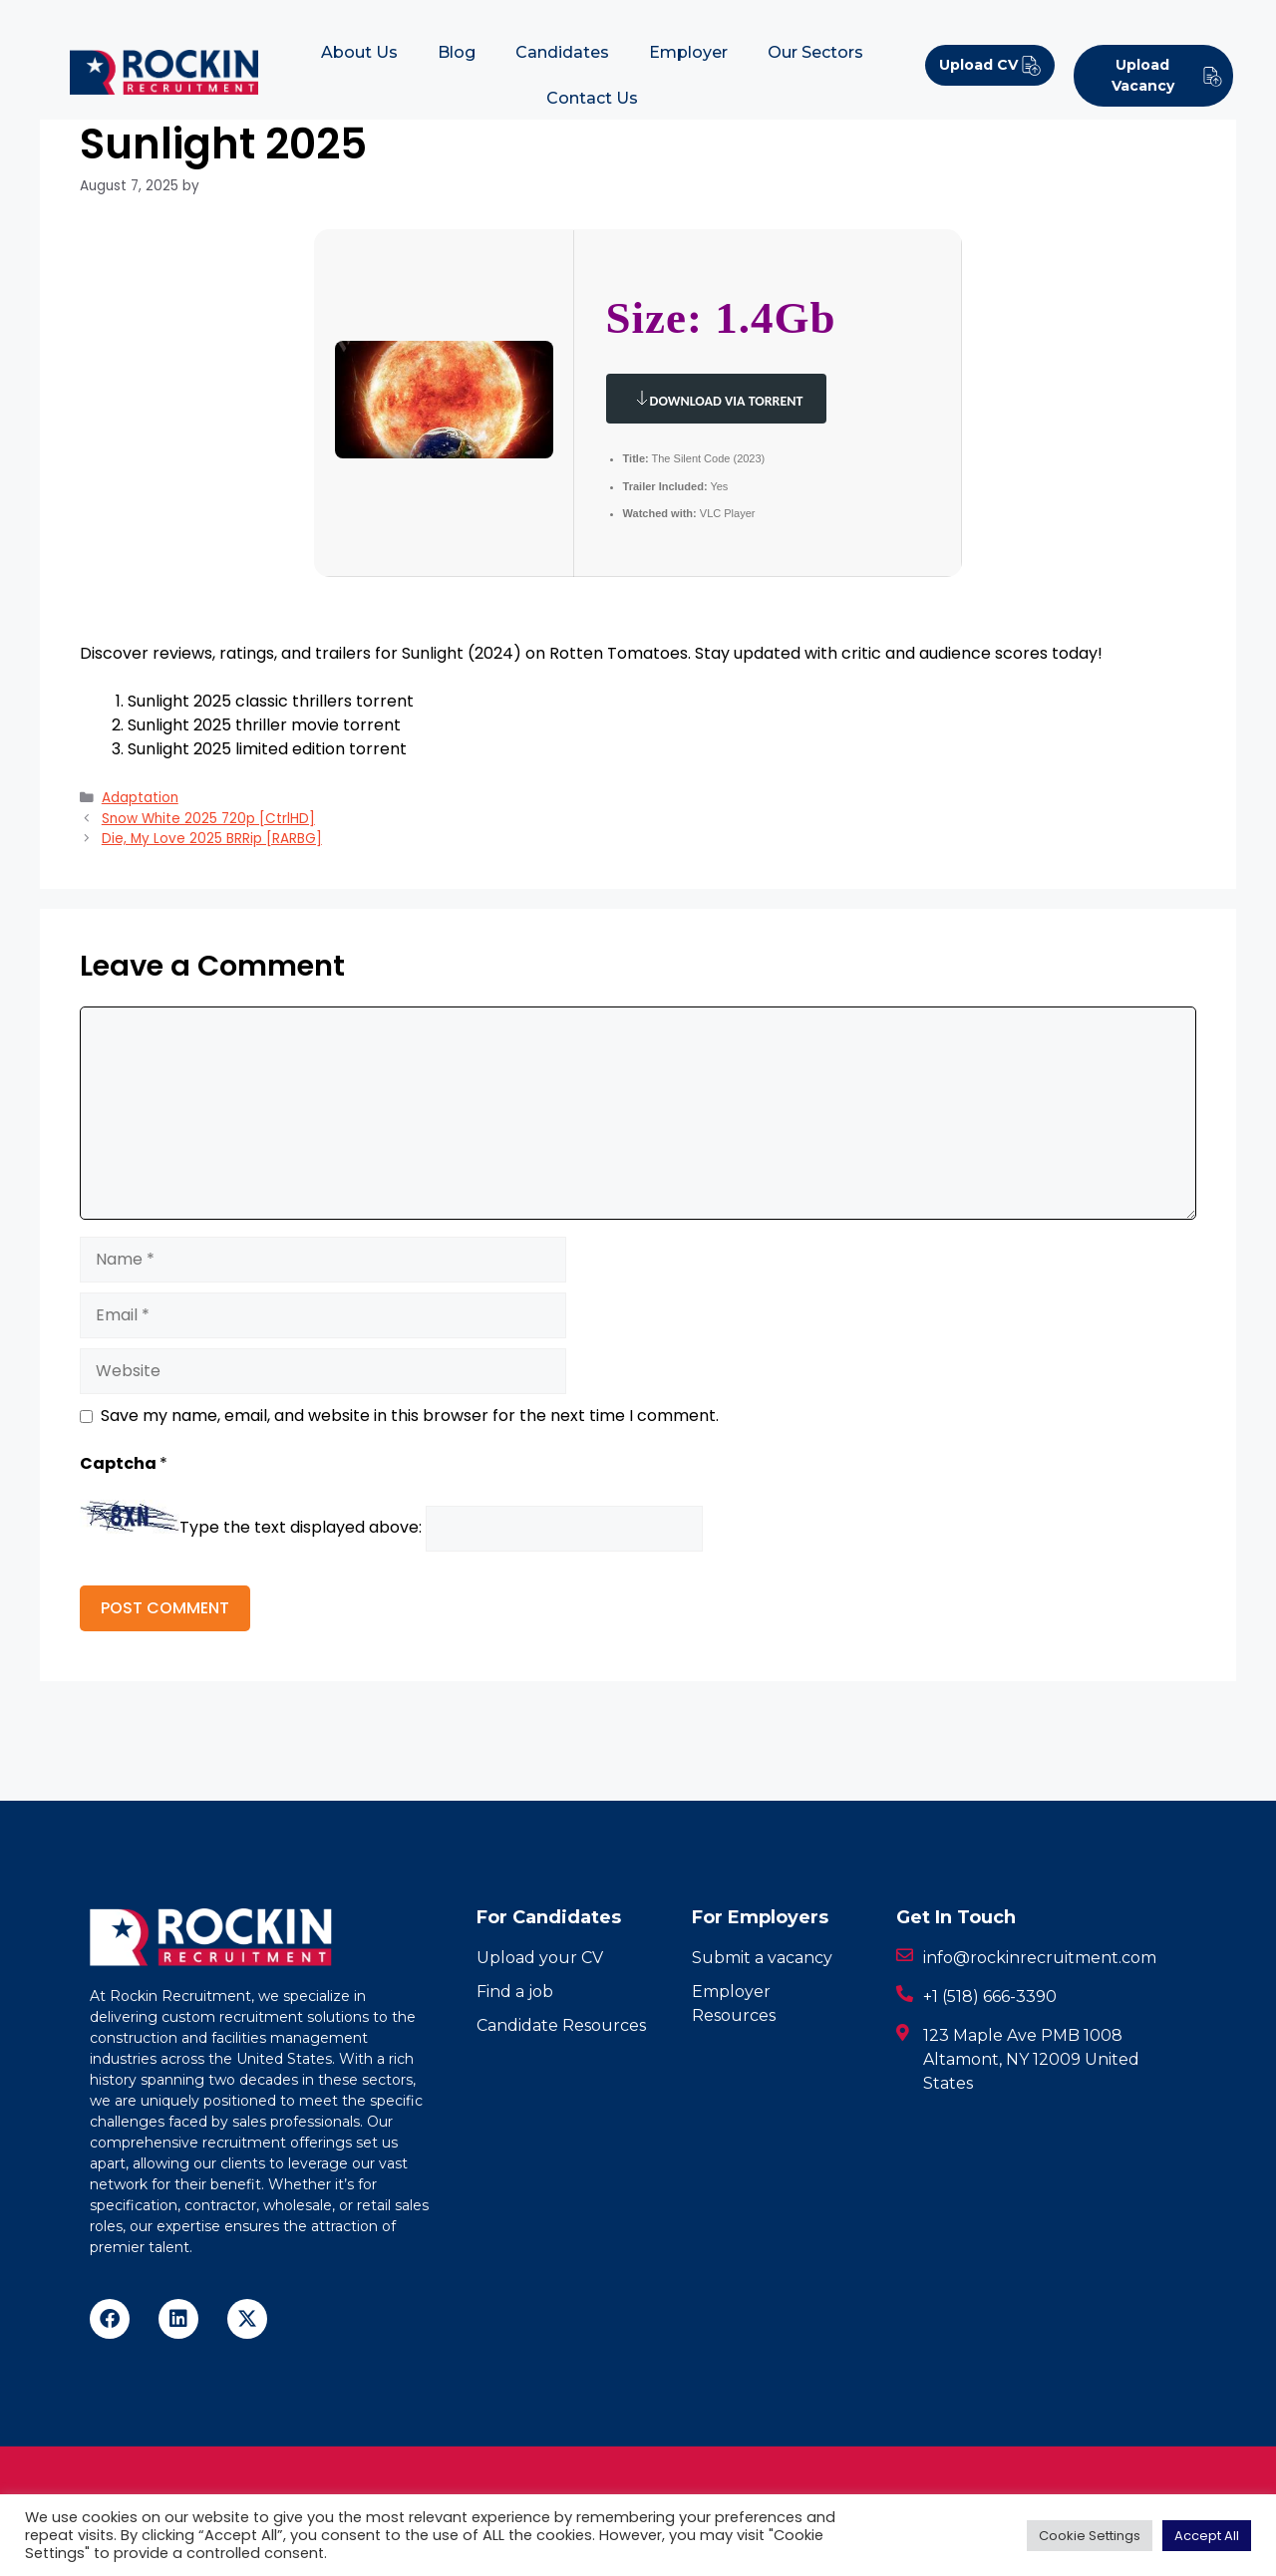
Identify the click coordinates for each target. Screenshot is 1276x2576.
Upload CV (990, 65)
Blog (457, 52)
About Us (359, 52)
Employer (688, 52)
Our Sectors (815, 52)
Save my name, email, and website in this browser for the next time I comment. (410, 1415)
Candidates (562, 52)
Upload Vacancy (1167, 75)
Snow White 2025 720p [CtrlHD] (208, 818)
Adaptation (140, 797)
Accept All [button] (1206, 2535)
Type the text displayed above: (300, 1528)
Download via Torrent (716, 398)
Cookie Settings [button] (1089, 2535)
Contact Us (592, 98)
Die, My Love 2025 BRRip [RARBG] (212, 838)
